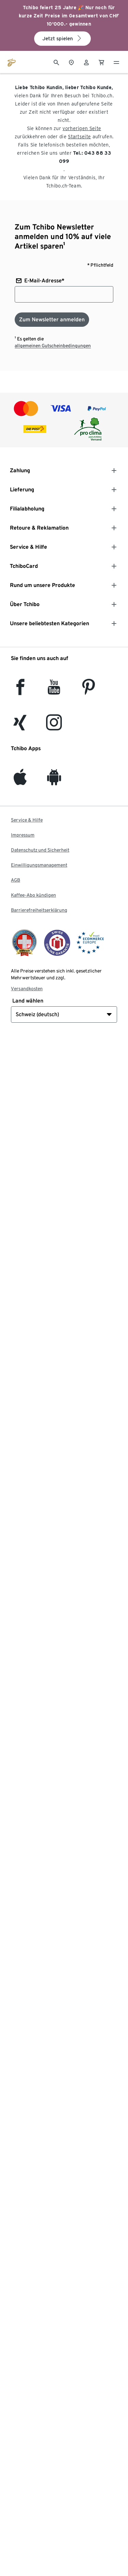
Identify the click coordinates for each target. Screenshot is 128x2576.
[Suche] (56, 62)
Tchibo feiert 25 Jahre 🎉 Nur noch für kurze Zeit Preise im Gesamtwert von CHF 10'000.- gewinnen (69, 16)
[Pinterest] (88, 691)
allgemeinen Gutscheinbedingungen (53, 345)
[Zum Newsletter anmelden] (52, 319)
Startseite (79, 136)
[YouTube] (54, 691)
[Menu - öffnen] (116, 62)
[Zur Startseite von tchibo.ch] (11, 62)
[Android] (54, 781)
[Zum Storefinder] (71, 62)
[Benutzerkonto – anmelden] (86, 62)
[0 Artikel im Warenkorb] (101, 62)
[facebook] (20, 691)
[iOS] (20, 781)
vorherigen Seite (81, 128)
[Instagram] (54, 726)
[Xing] (20, 726)
